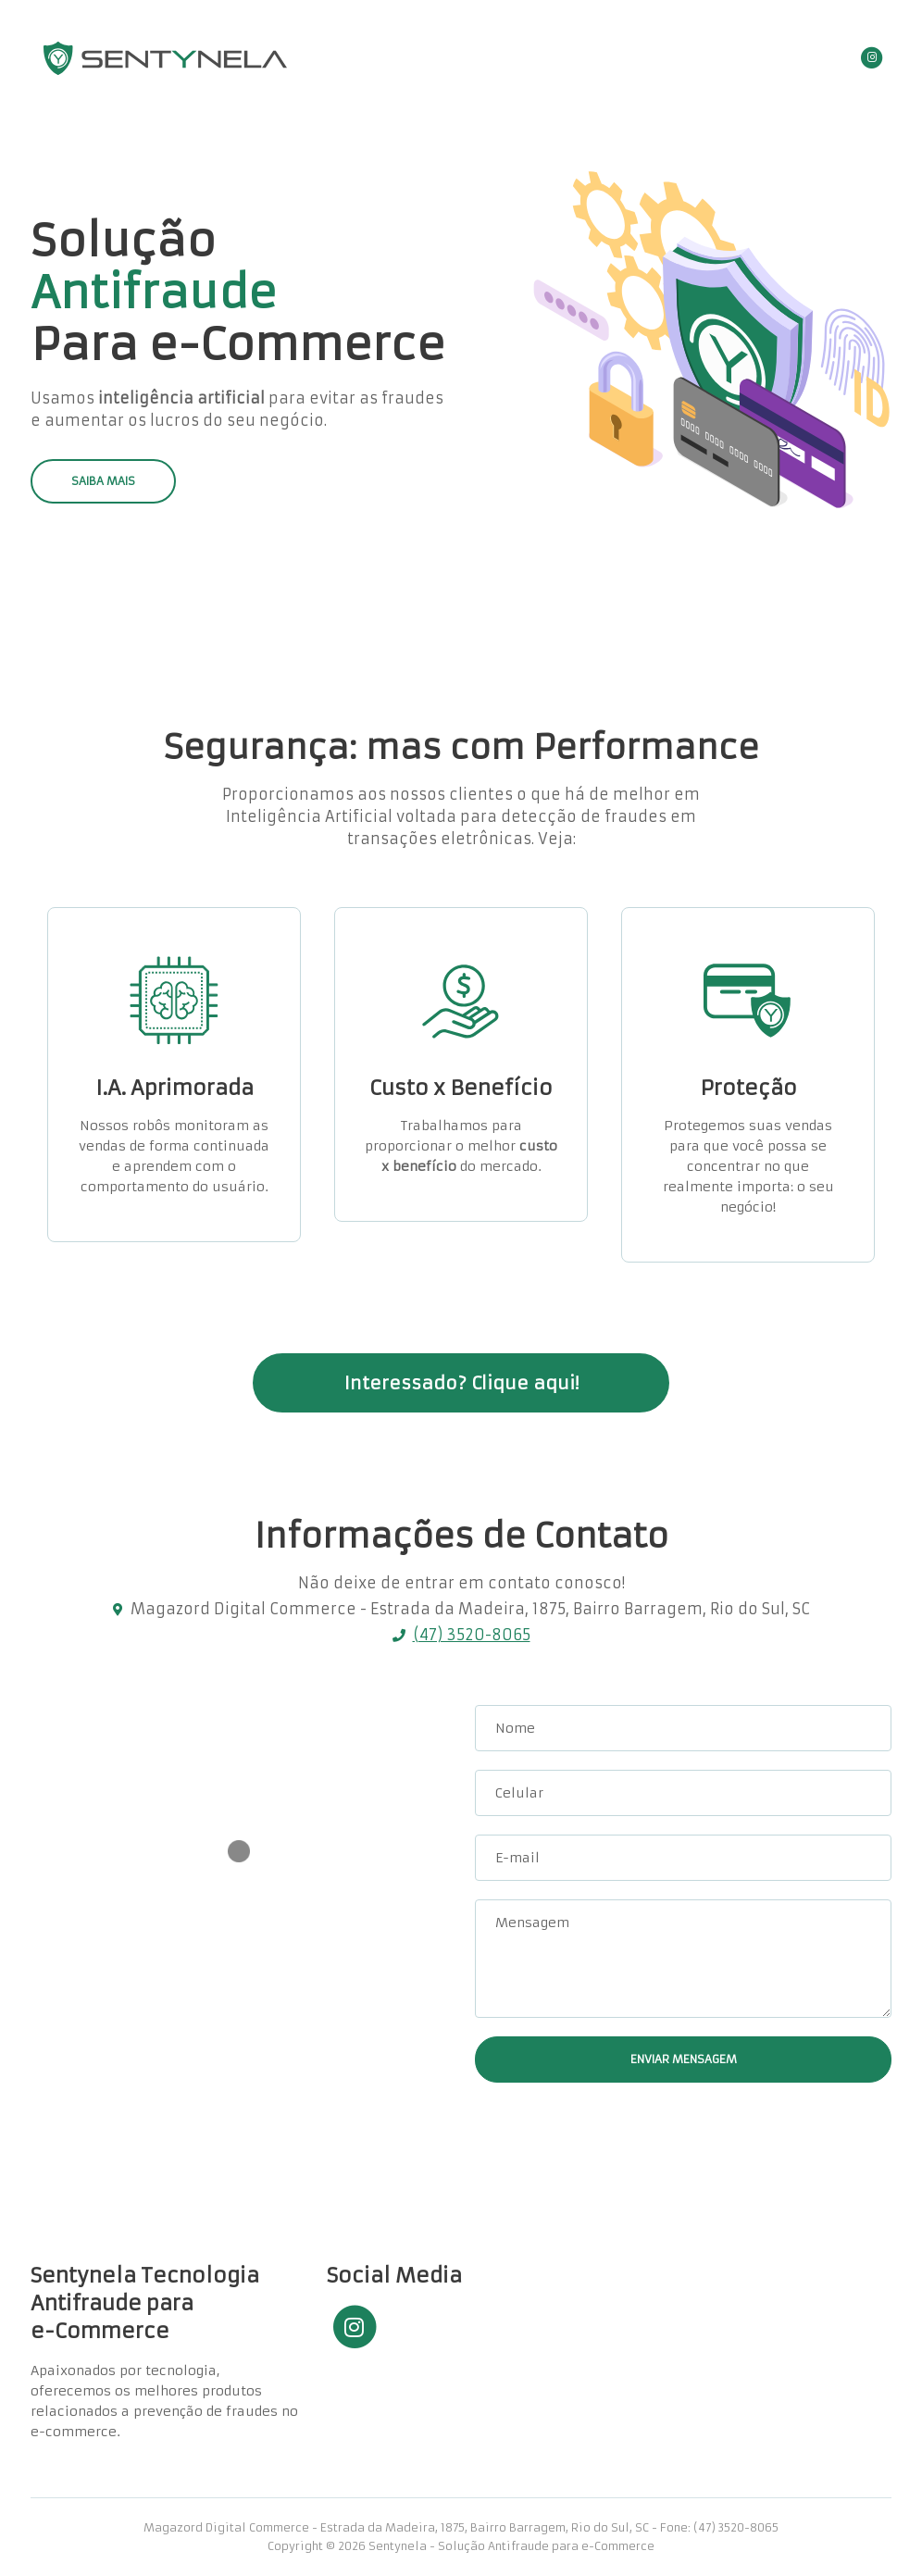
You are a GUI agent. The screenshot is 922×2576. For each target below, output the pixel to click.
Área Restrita (791, 58)
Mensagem (532, 1922)
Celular (519, 1793)
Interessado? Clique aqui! (461, 1383)
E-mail (517, 1857)
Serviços (623, 58)
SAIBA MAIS (103, 481)
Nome (515, 1728)
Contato (699, 58)
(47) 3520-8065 (471, 1634)
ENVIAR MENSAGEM (683, 2059)
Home (553, 58)
